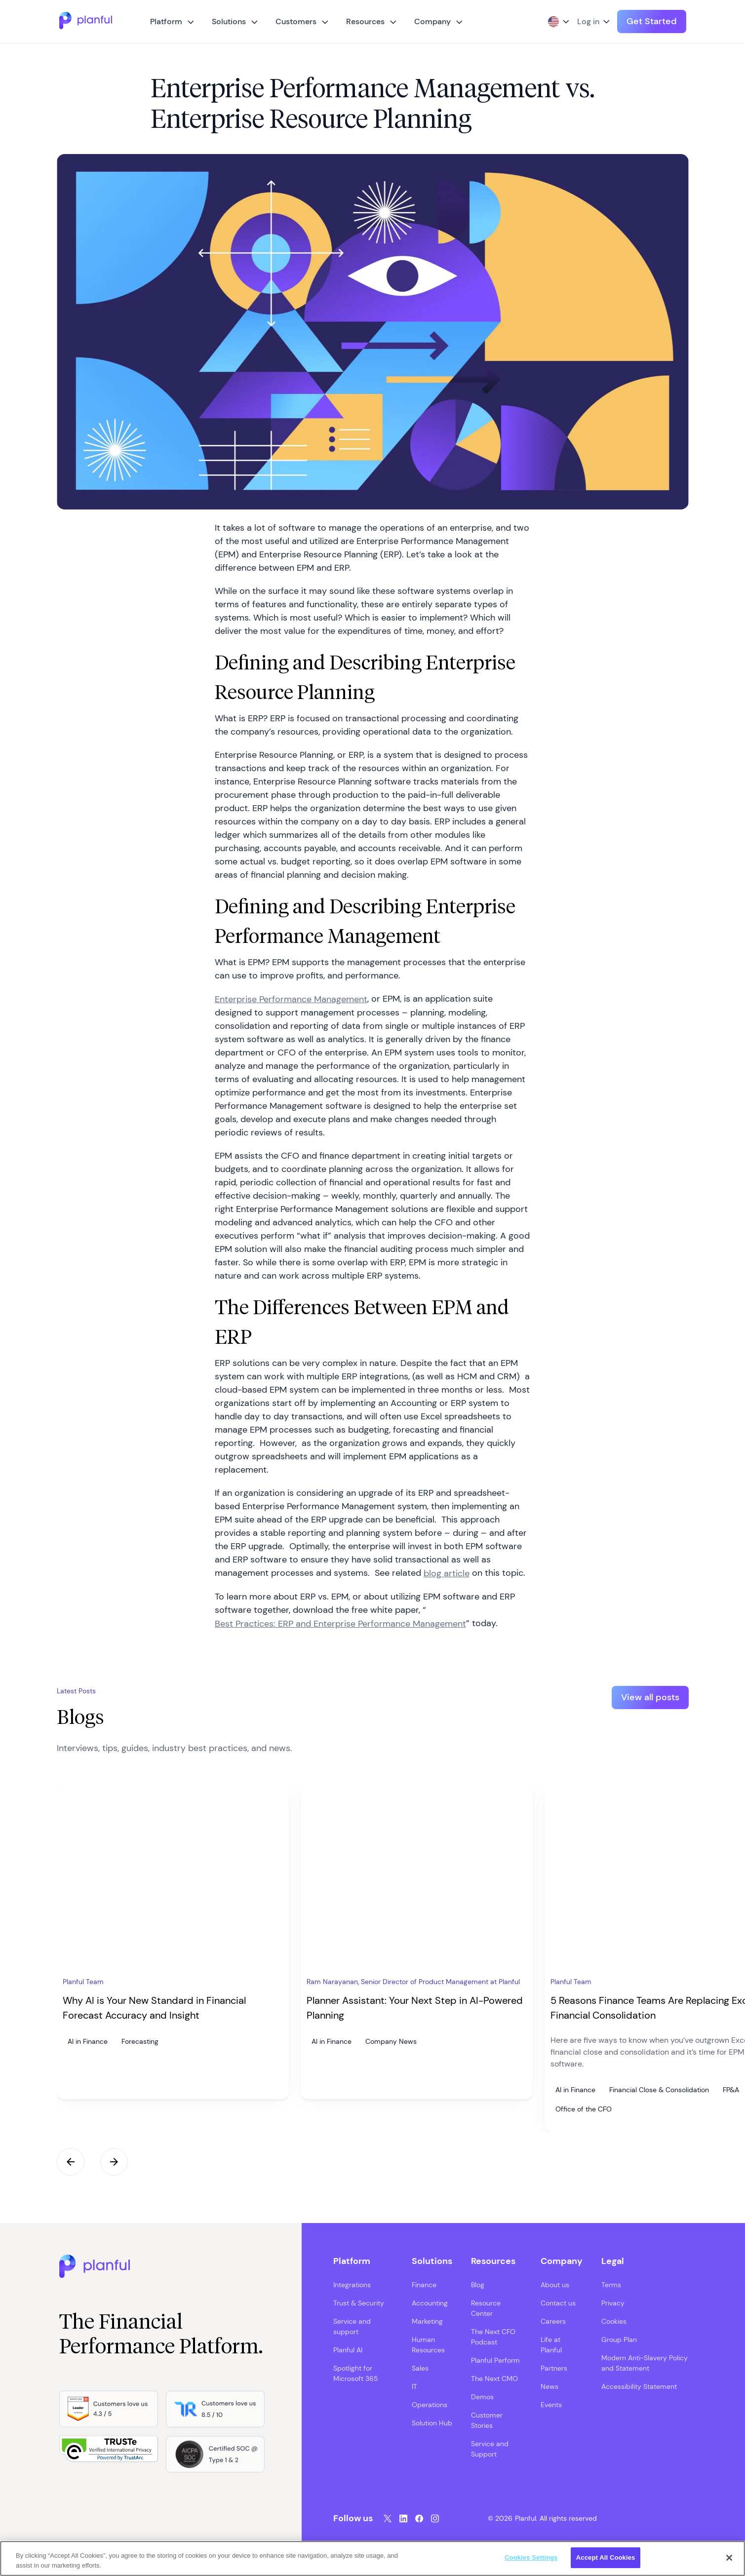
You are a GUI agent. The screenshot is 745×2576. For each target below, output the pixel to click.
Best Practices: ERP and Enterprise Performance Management (340, 1624)
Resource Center (486, 2305)
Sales (420, 2365)
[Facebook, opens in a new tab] (419, 2515)
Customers (295, 21)
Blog (477, 2281)
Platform (166, 21)
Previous (70, 2159)
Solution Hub (432, 2420)
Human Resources (428, 2341)
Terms (611, 2281)
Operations (429, 2401)
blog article (447, 1573)
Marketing (427, 2318)
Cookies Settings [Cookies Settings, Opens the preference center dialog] (531, 2557)
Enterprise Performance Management (291, 999)
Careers (553, 2318)
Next (114, 2159)
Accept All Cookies (605, 2557)
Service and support (352, 2323)
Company (432, 21)
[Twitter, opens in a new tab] (388, 2515)
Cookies (614, 2318)
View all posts (650, 1697)
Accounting (430, 2300)
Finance (424, 2281)
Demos (482, 2393)
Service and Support (490, 2446)
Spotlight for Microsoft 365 (355, 2370)
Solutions (229, 21)
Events (551, 2401)
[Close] (729, 2558)
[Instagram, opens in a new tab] (435, 2515)
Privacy (613, 2300)
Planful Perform (495, 2357)
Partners (554, 2365)
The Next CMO (494, 2375)
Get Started (652, 21)
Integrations (352, 2281)
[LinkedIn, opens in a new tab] (403, 2515)
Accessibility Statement (639, 2383)
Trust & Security (358, 2300)
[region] (372, 2558)
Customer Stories (487, 2417)
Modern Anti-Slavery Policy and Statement (644, 2360)
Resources (365, 21)
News (549, 2383)
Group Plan (619, 2336)
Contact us (558, 2300)
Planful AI (347, 2346)
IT (414, 2383)
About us (555, 2281)
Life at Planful (551, 2341)
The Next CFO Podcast (493, 2333)
